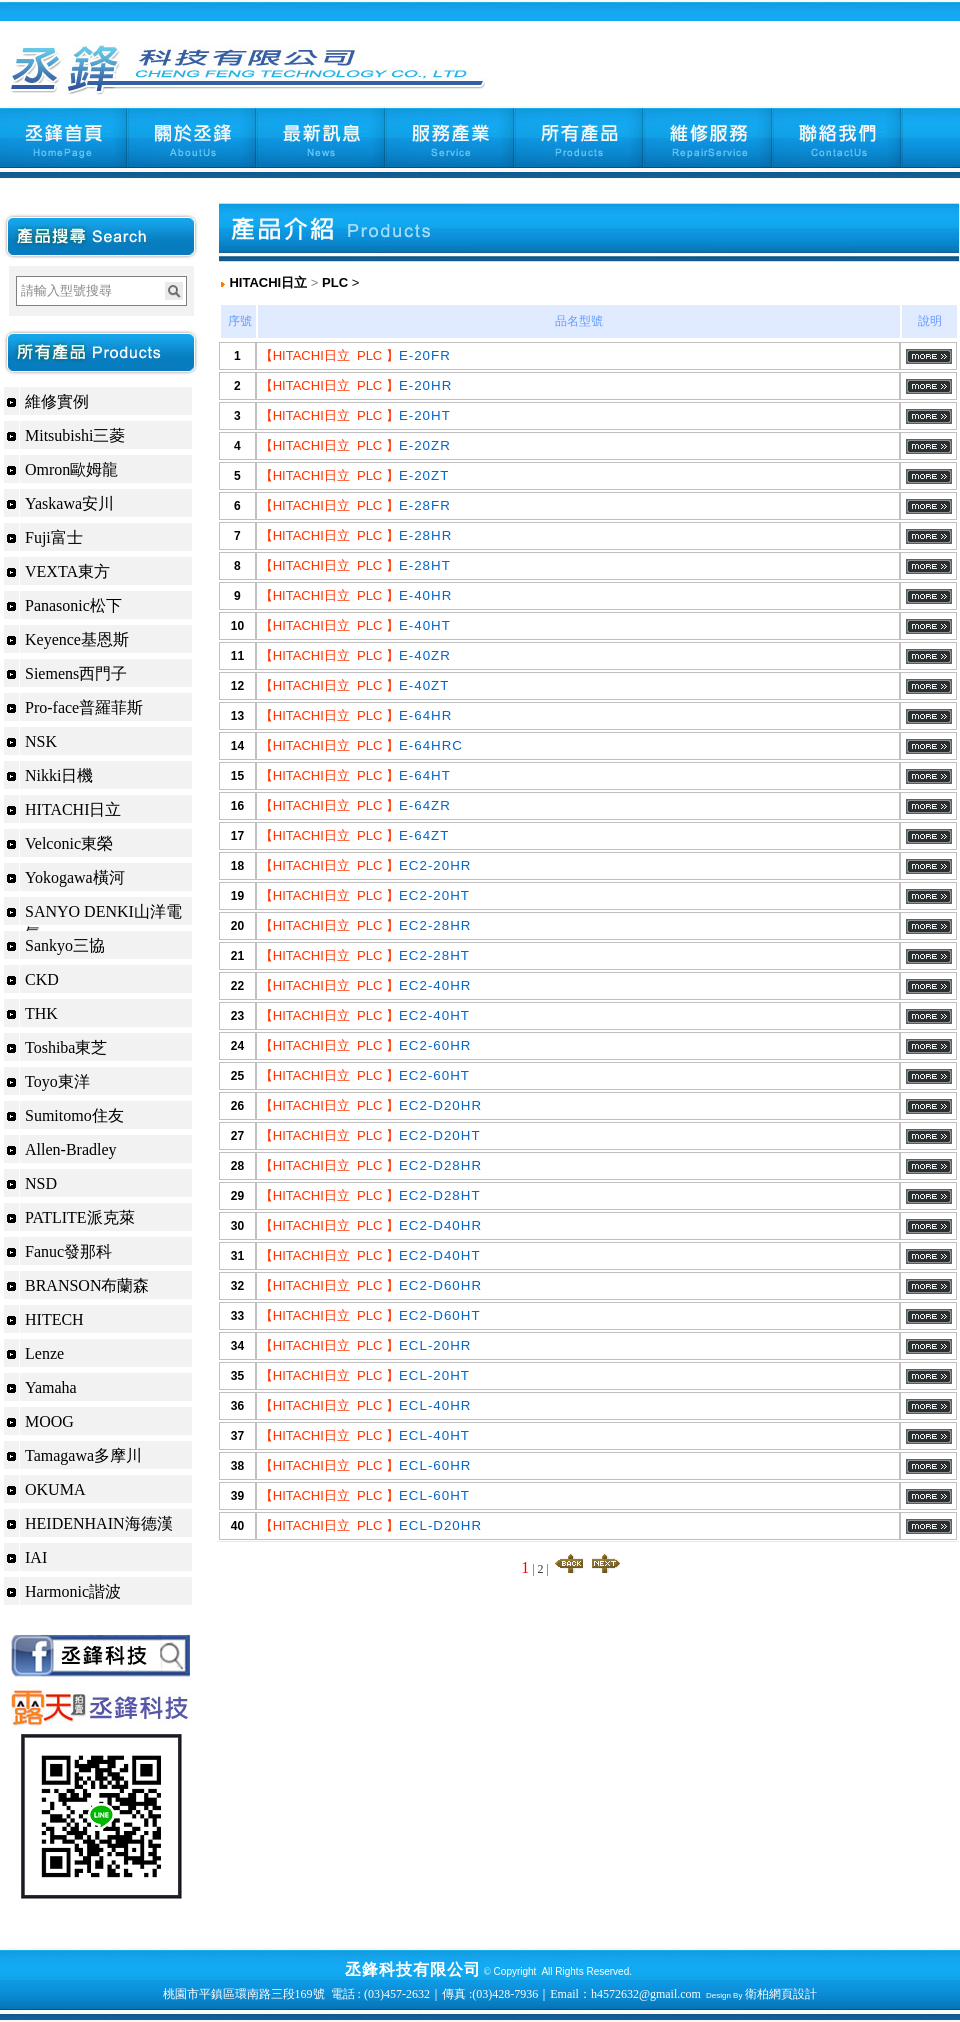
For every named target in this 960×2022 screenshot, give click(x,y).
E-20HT (425, 415)
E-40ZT (424, 685)
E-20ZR (425, 445)
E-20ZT (424, 475)
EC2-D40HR (440, 1225)
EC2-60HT (434, 1075)
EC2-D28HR (440, 1165)
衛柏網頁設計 (781, 1994)
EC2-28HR (435, 925)
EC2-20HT (434, 895)
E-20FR (425, 355)
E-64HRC (431, 745)
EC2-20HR (435, 865)
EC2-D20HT (440, 1135)
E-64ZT (424, 835)
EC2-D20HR (440, 1105)
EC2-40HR (435, 985)
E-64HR (425, 715)
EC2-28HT (434, 955)
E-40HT (425, 625)
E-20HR (425, 385)
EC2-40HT (434, 1015)
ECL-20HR (435, 1345)
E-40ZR (425, 655)
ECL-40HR (435, 1405)
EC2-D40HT (440, 1255)
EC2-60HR (435, 1045)
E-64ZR (425, 805)
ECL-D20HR (440, 1525)
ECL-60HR (435, 1465)
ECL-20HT (434, 1375)
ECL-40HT (434, 1435)
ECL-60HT (434, 1495)
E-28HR (425, 535)
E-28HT (425, 565)
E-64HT (425, 775)
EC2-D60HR (440, 1285)
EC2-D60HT (440, 1315)
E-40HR (425, 595)
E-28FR (425, 505)
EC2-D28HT (440, 1195)
